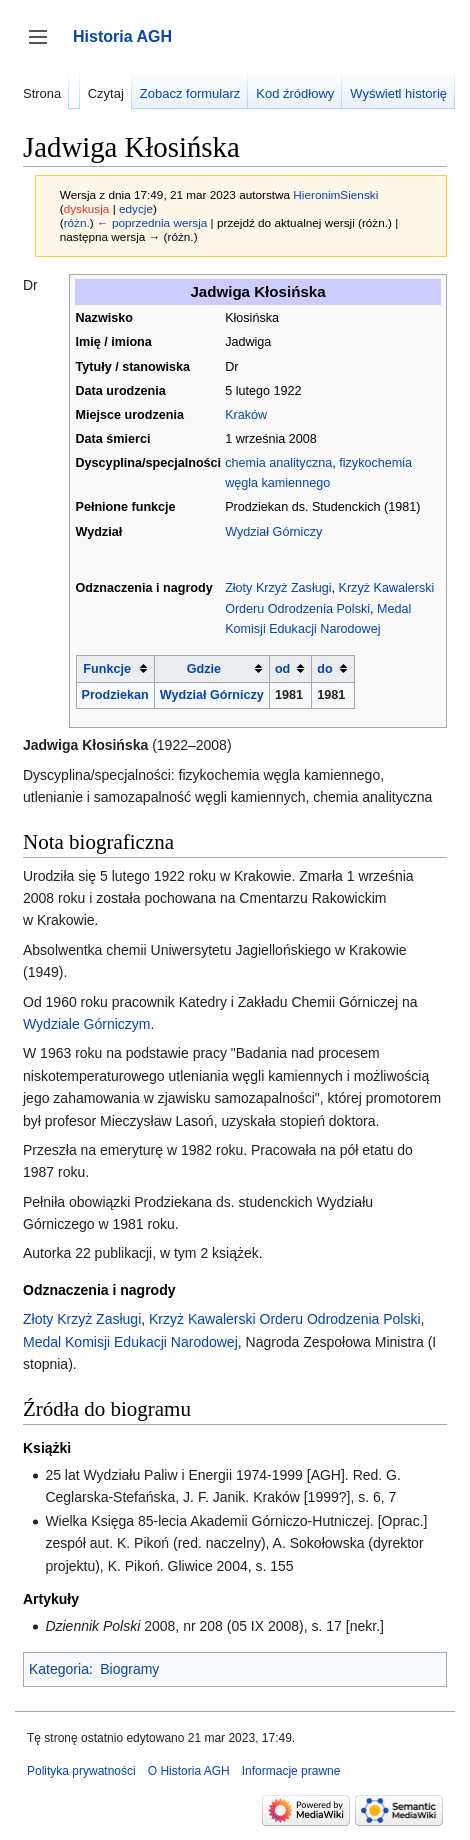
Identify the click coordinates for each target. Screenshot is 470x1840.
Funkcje (107, 669)
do (324, 669)
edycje (136, 208)
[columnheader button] (115, 669)
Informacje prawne (291, 1771)
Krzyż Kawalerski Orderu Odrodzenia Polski (285, 1319)
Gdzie (204, 669)
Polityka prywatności (81, 1771)
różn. (77, 222)
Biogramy (129, 1669)
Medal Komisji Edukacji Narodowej (130, 1342)
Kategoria (59, 1669)
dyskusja (87, 208)
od (282, 669)
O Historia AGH (189, 1771)
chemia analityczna (278, 463)
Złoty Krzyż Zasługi (278, 588)
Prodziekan (115, 695)
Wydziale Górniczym (86, 1024)
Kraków (246, 415)
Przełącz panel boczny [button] (44, 46)
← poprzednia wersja (152, 222)
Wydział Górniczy (273, 532)
